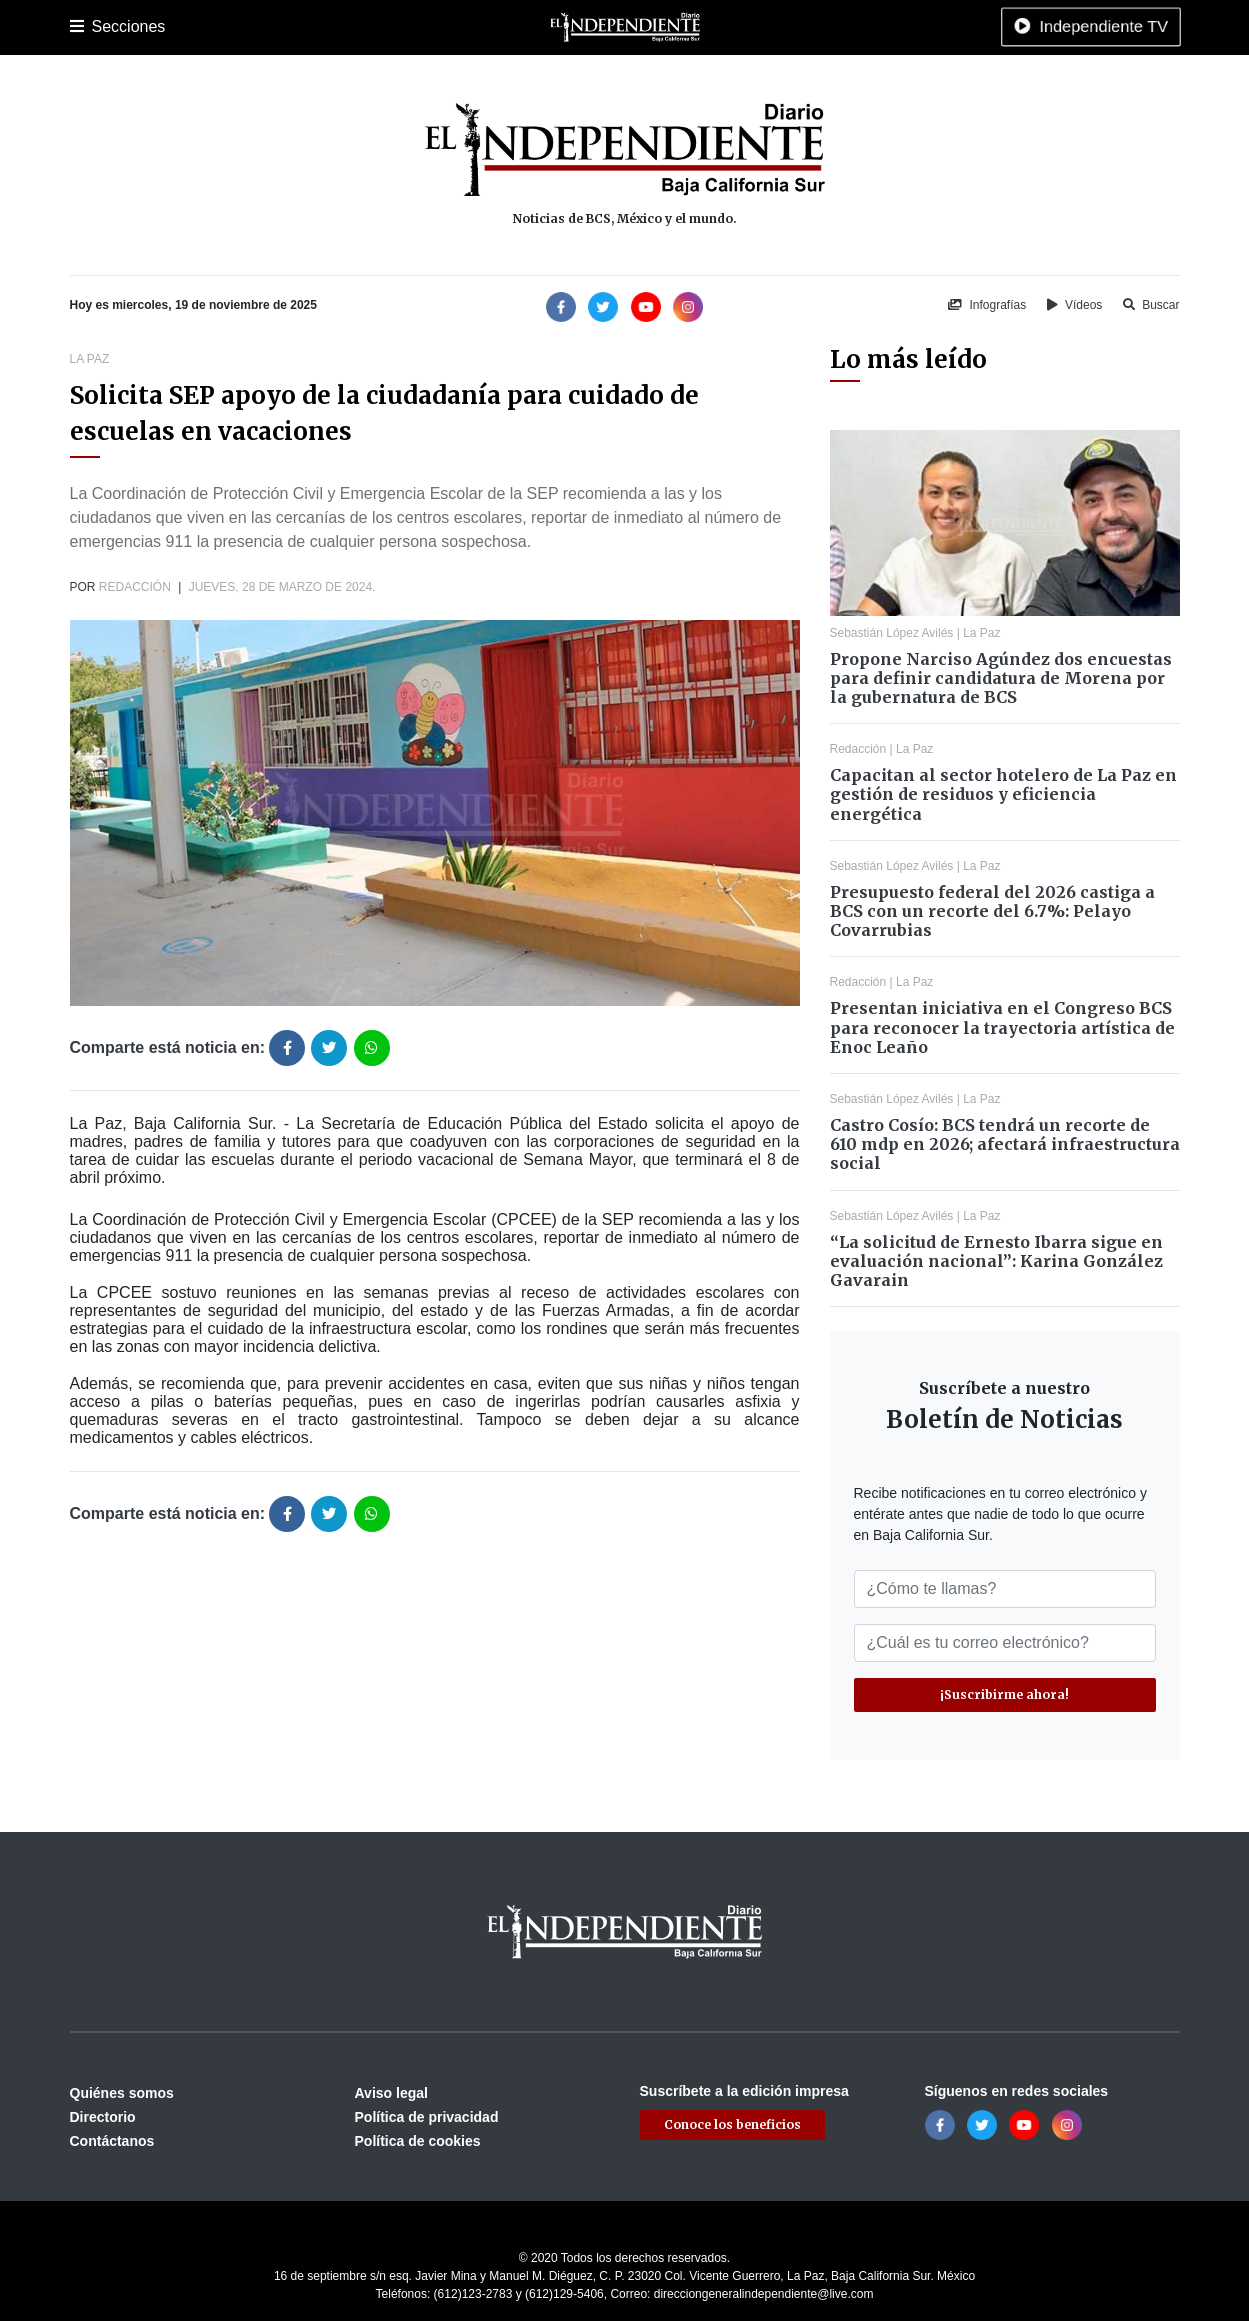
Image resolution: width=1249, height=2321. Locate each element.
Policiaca (305, 27)
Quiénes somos (122, 2093)
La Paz (157, 27)
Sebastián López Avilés (892, 633)
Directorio (103, 2117)
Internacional (594, 27)
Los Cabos (227, 27)
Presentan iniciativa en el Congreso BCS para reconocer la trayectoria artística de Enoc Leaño (1002, 1027)
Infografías (987, 305)
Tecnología (847, 27)
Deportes (377, 27)
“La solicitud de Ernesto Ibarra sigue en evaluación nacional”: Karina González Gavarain (996, 1261)
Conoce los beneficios (732, 2124)
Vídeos (1075, 305)
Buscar (1151, 305)
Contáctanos (112, 2141)
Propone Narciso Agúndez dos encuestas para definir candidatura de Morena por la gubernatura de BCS (1001, 678)
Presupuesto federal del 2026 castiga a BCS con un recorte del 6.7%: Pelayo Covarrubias (992, 911)
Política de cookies (418, 2141)
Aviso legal (391, 2093)
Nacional (510, 27)
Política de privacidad (427, 2117)
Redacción (135, 587)
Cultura (444, 27)
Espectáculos (755, 27)
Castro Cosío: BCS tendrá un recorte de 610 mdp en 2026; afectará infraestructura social (1005, 1144)
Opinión (674, 27)
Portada (94, 27)
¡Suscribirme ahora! (1004, 1694)
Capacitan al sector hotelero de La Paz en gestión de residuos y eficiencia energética (1003, 794)
